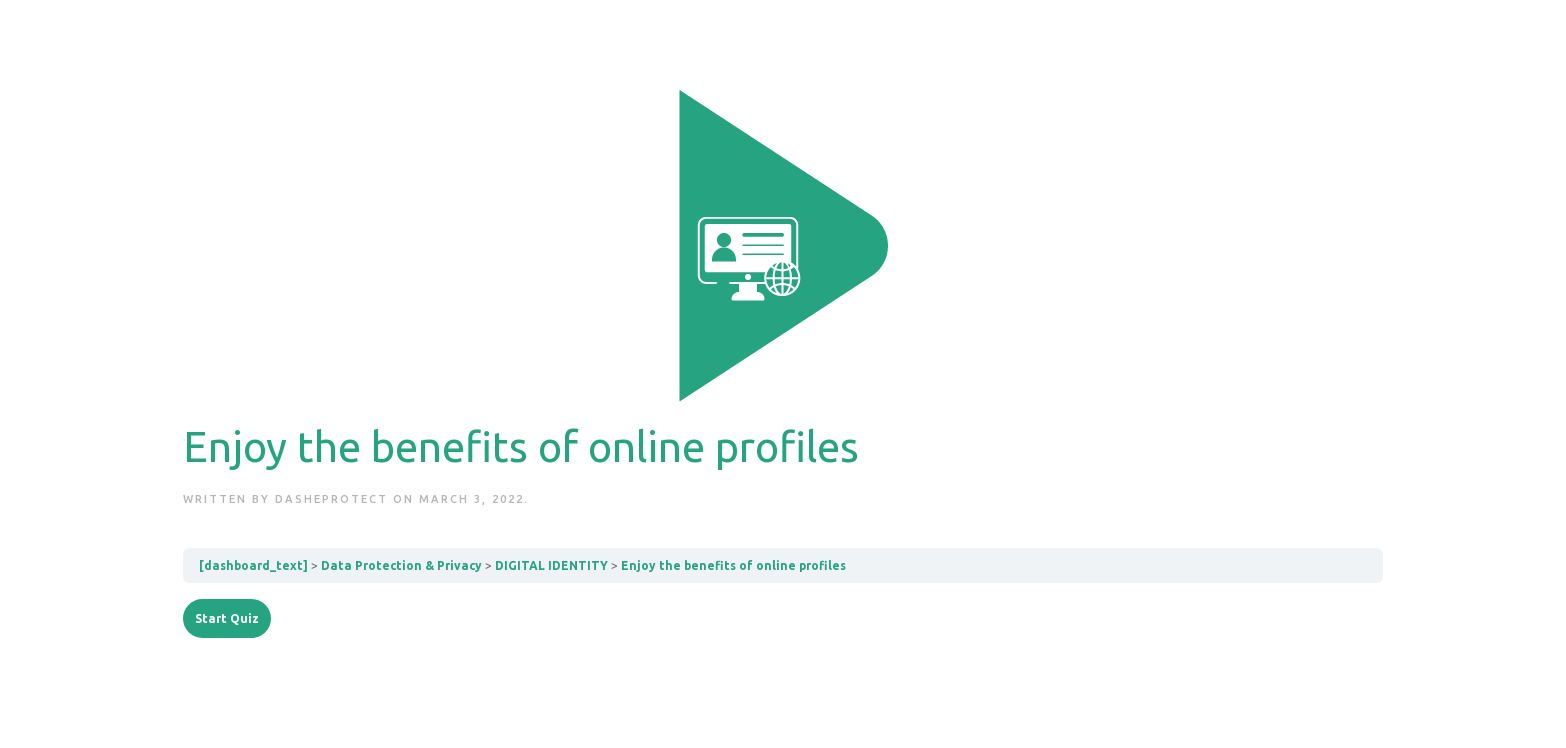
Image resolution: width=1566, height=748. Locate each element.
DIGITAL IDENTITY (551, 565)
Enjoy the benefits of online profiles (733, 565)
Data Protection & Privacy (401, 565)
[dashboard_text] (253, 565)
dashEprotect (331, 499)
